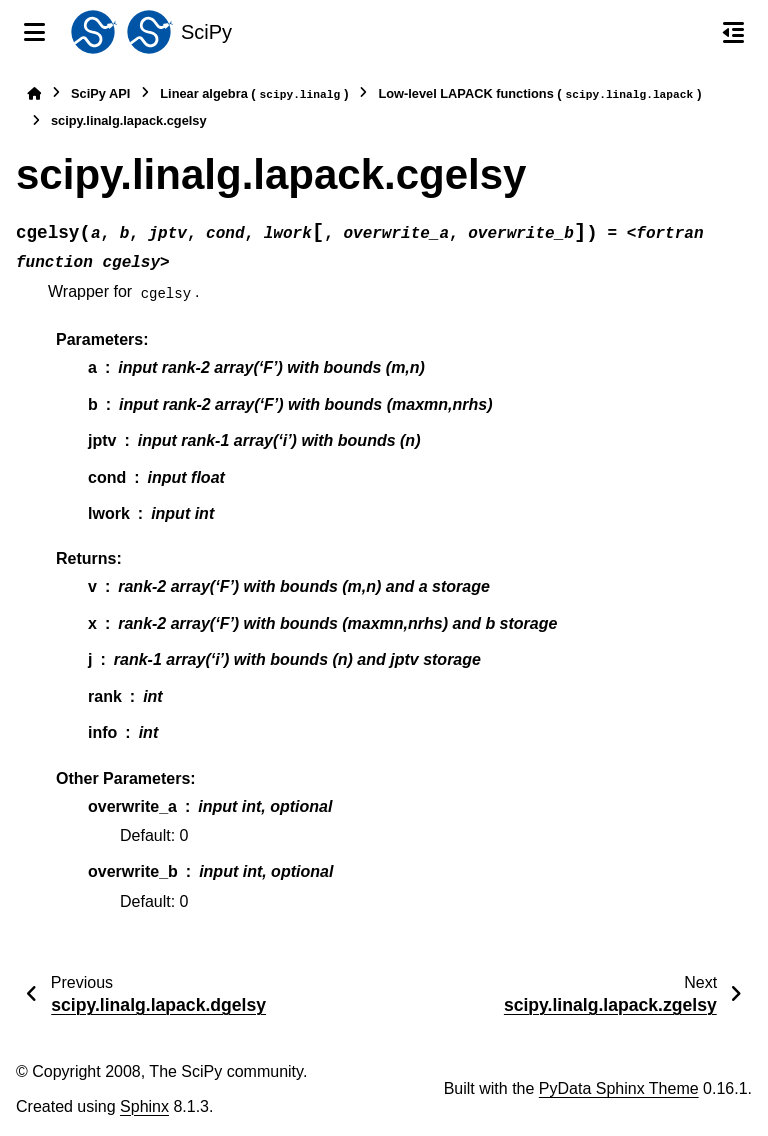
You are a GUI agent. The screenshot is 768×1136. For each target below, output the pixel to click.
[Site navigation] (34, 32)
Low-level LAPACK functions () (539, 94)
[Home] (34, 93)
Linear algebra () (254, 94)
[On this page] (733, 32)
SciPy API (100, 93)
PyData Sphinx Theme (619, 1088)
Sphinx (144, 1106)
